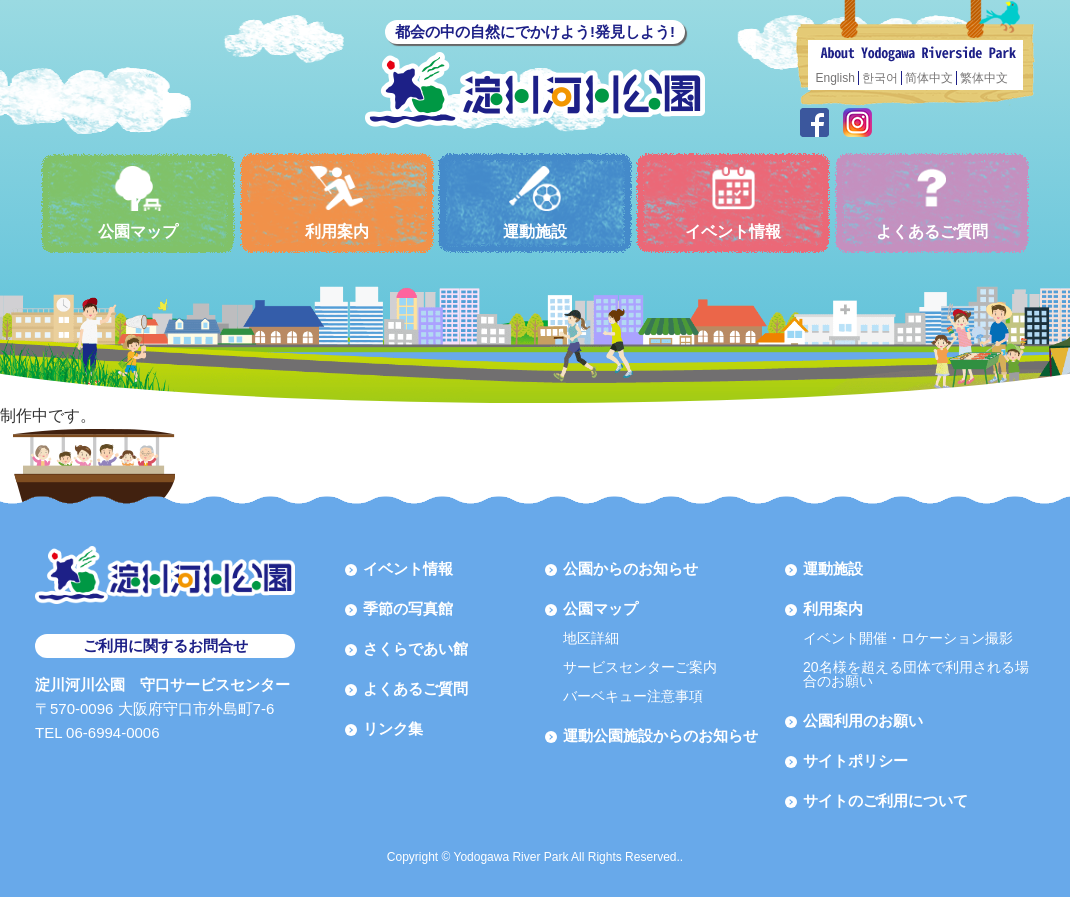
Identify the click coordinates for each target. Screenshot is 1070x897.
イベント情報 (733, 202)
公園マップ (138, 202)
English (835, 78)
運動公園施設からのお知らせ (660, 735)
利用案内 (337, 202)
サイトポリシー (855, 760)
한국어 (880, 78)
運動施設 (535, 202)
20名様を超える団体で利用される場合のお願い (916, 674)
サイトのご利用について (885, 800)
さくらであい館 (415, 648)
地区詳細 (591, 638)
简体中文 (929, 78)
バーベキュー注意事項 (633, 696)
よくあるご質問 (932, 202)
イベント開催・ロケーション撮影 (908, 638)
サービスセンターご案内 (640, 667)
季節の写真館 (408, 608)
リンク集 (393, 728)
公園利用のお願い (863, 720)
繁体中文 (984, 78)
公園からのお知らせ (630, 568)
